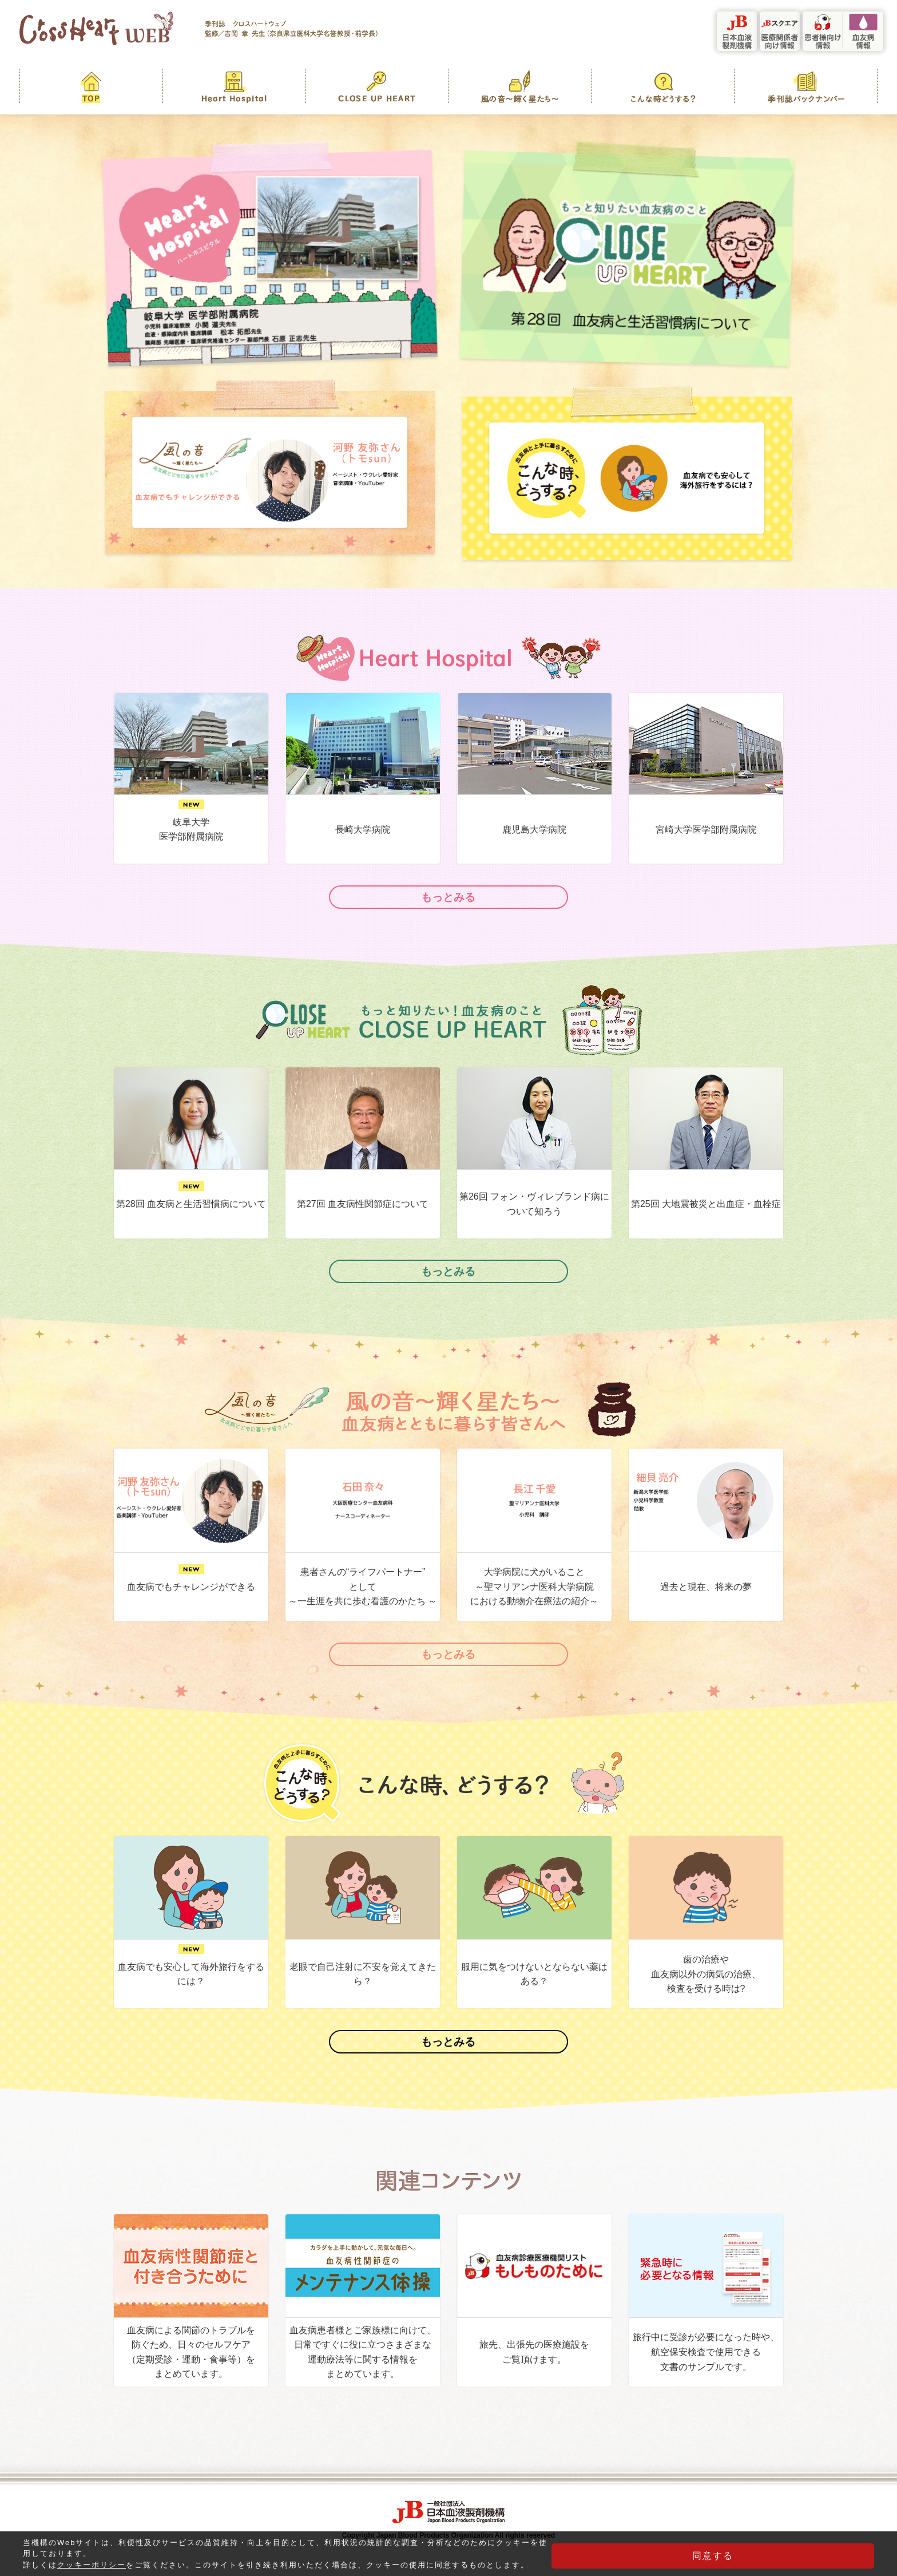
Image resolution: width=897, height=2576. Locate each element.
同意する (817, 2556)
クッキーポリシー (91, 2561)
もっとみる (449, 900)
